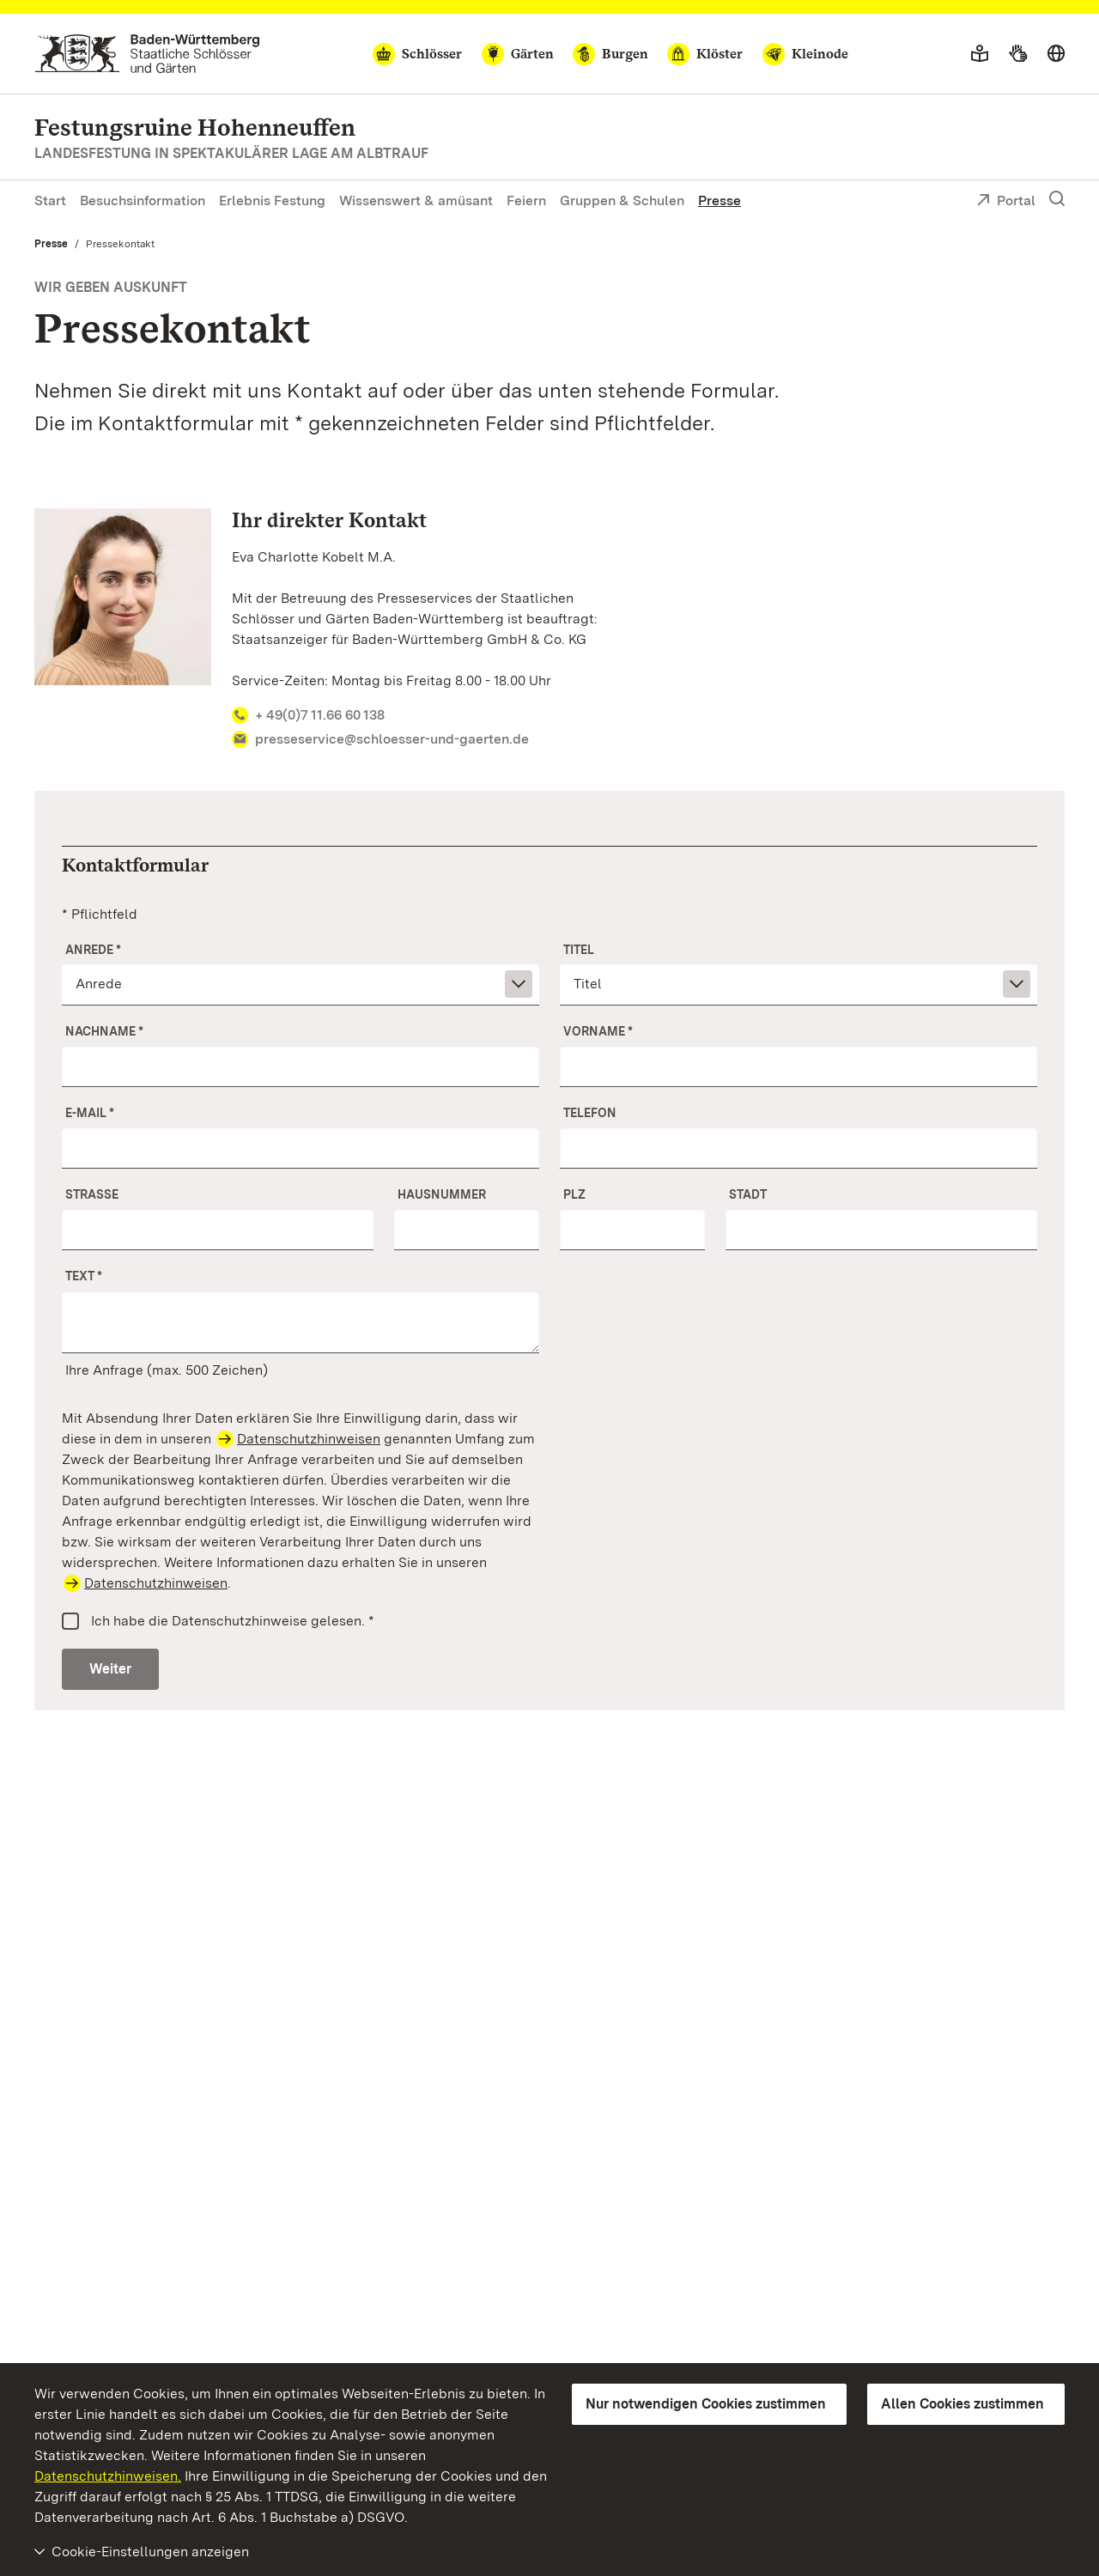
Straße (91, 1194)
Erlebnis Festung (272, 200)
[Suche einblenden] (1057, 199)
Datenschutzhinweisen (308, 1439)
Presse (719, 200)
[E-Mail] (300, 1148)
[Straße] (217, 1229)
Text (83, 1276)
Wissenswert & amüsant (416, 200)
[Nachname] (300, 1066)
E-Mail (89, 1113)
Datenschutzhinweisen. (107, 2476)
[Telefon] (798, 1148)
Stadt (748, 1194)
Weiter (110, 1669)
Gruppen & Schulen (622, 200)
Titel (578, 950)
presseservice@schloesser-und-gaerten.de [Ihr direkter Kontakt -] (381, 739)
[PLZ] (632, 1229)
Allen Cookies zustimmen (962, 2404)
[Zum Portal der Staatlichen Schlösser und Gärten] (147, 53)
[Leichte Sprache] (979, 54)
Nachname (104, 1031)
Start (50, 200)
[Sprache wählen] (1056, 54)
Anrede (93, 950)
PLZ (574, 1194)
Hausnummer (442, 1194)
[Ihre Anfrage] (300, 1322)
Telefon (589, 1113)
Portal (1005, 201)
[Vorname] (798, 1066)
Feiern (526, 200)
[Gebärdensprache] (1018, 54)
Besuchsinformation (142, 200)
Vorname (598, 1031)
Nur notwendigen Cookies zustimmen (706, 2404)
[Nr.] (466, 1229)
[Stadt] (881, 1229)
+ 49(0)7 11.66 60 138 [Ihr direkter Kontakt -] (309, 715)
